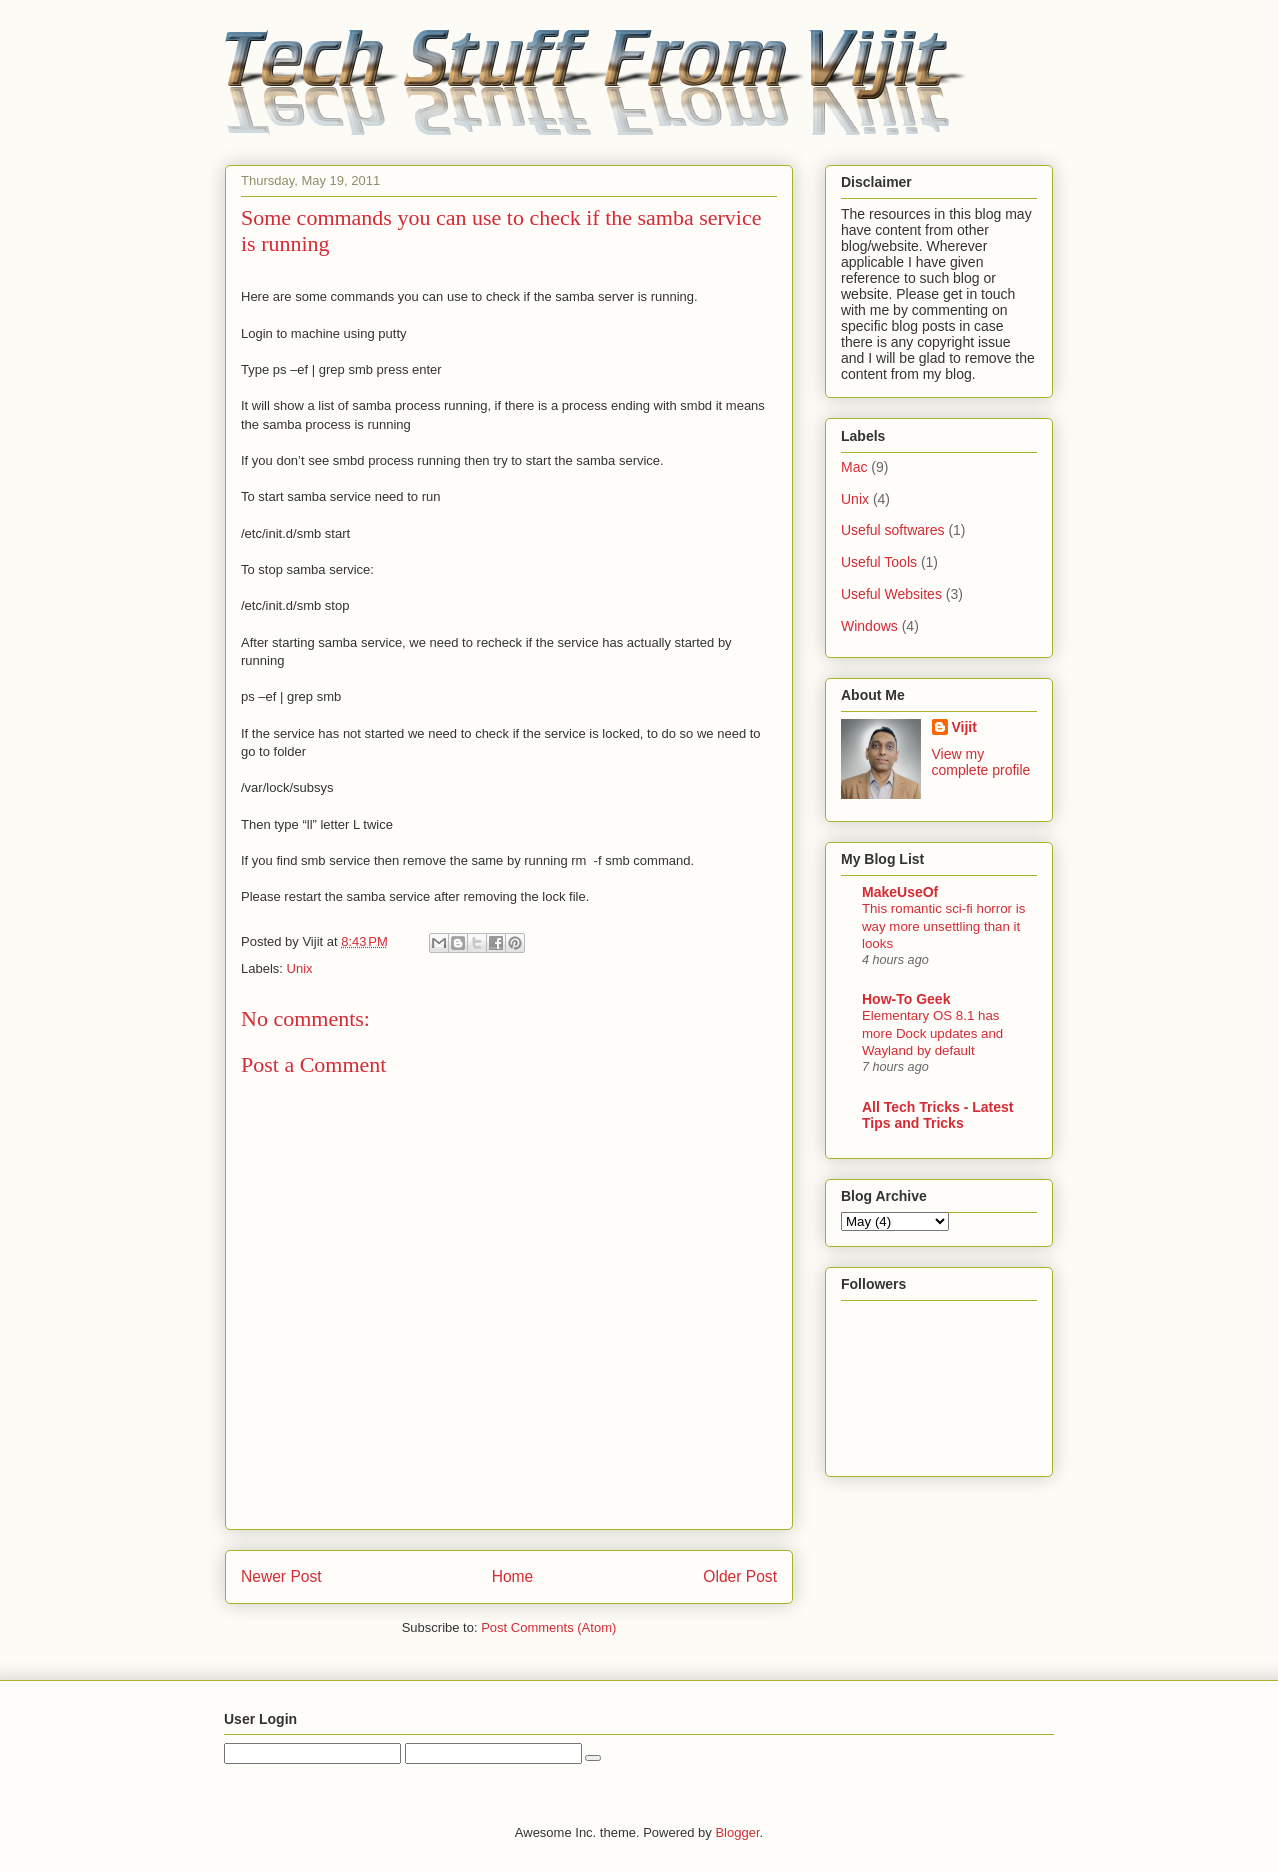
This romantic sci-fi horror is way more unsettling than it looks (943, 926)
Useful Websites (891, 594)
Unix (300, 968)
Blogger (737, 1832)
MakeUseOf (900, 892)
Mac (854, 467)
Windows (869, 626)
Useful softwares (892, 530)
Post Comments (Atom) (548, 1627)
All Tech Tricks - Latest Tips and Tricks (937, 1115)
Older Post (740, 1576)
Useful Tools (879, 562)
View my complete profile (981, 762)
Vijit (964, 727)
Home (513, 1576)
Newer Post (281, 1576)
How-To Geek (906, 999)
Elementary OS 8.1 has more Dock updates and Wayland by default (932, 1033)
